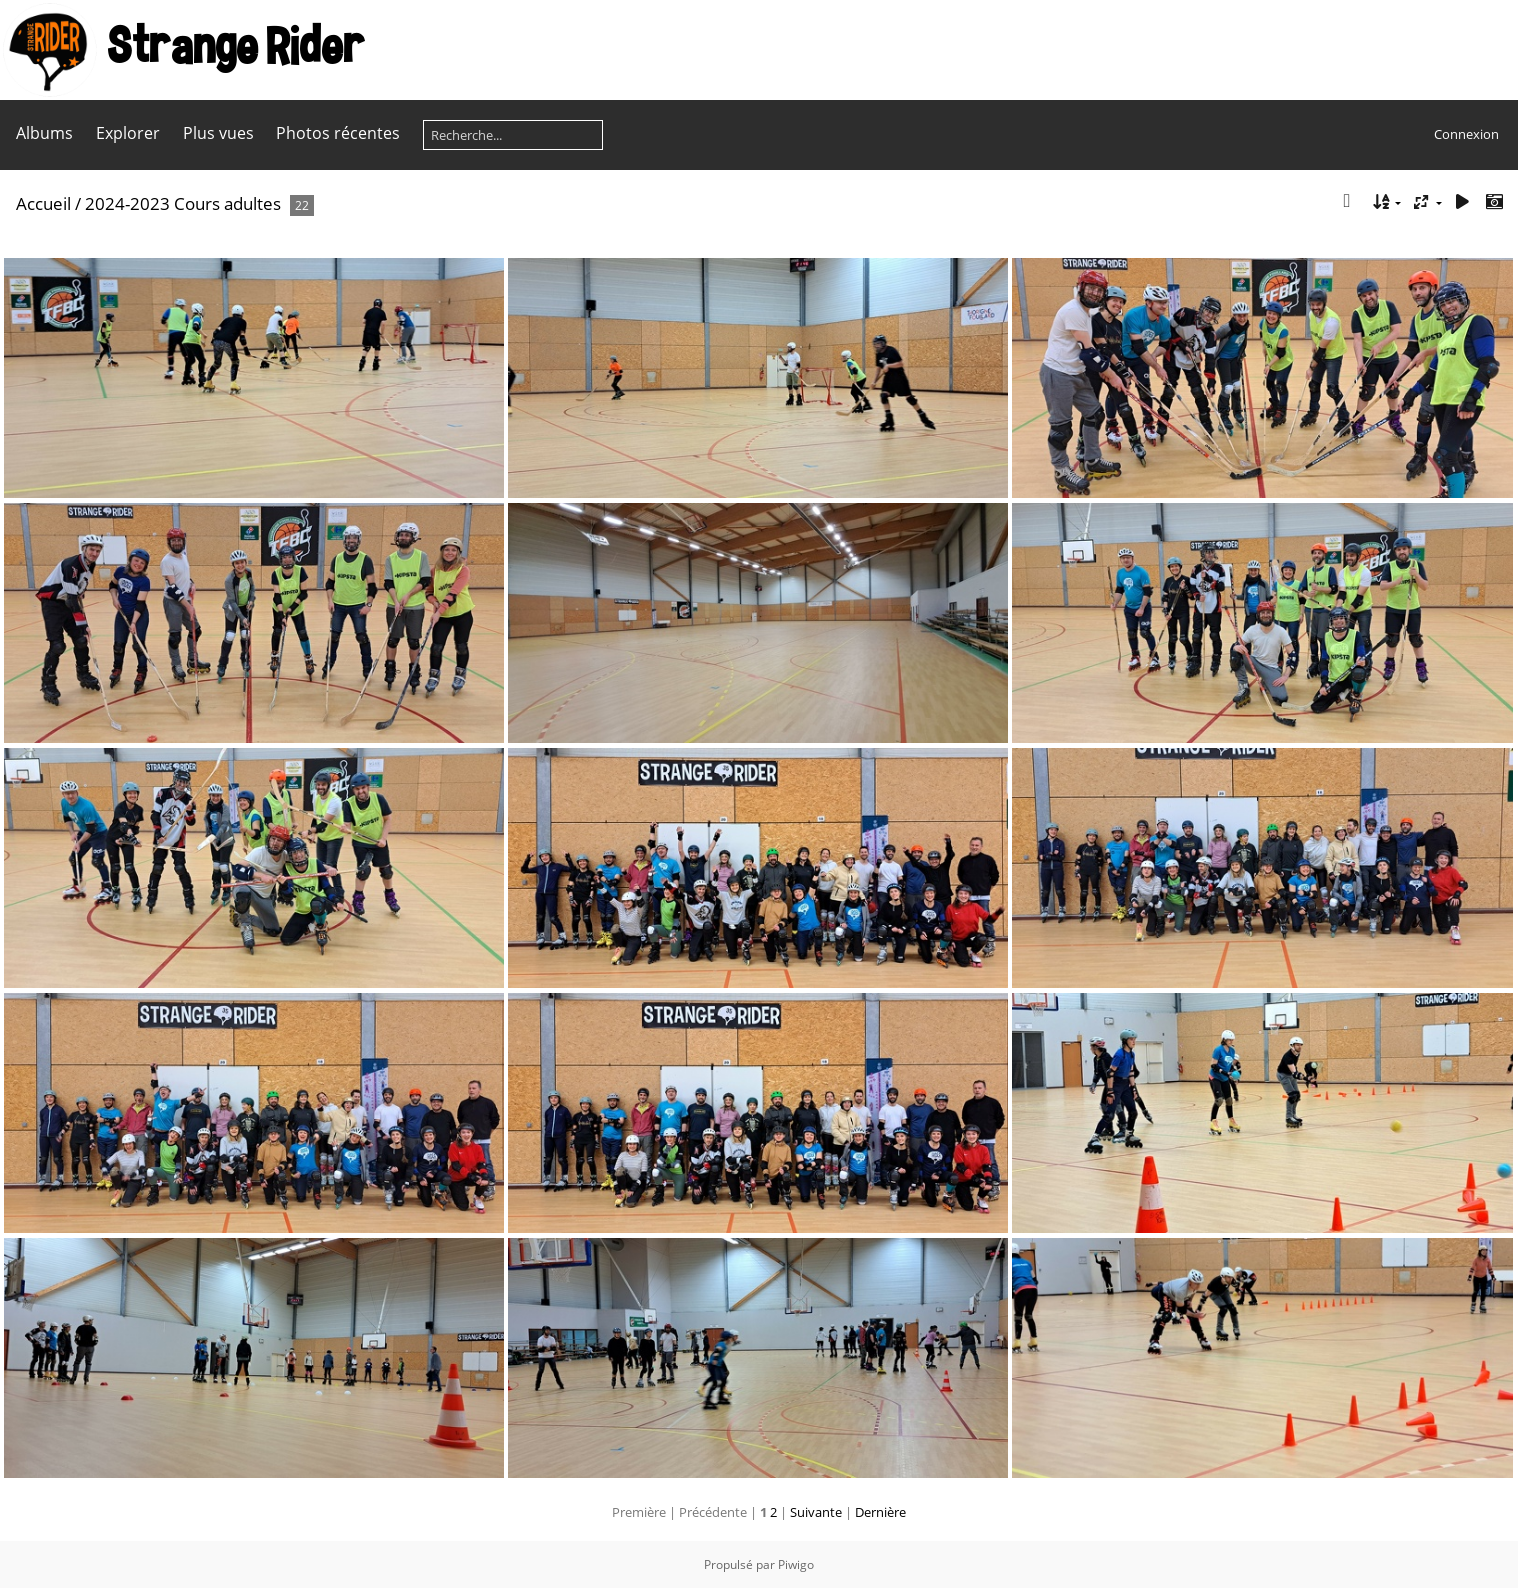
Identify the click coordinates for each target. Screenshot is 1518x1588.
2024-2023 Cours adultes (183, 203)
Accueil (43, 203)
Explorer (128, 133)
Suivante (816, 1512)
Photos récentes (338, 133)
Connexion (1466, 134)
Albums (44, 133)
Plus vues (218, 133)
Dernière (880, 1512)
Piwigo (796, 1564)
